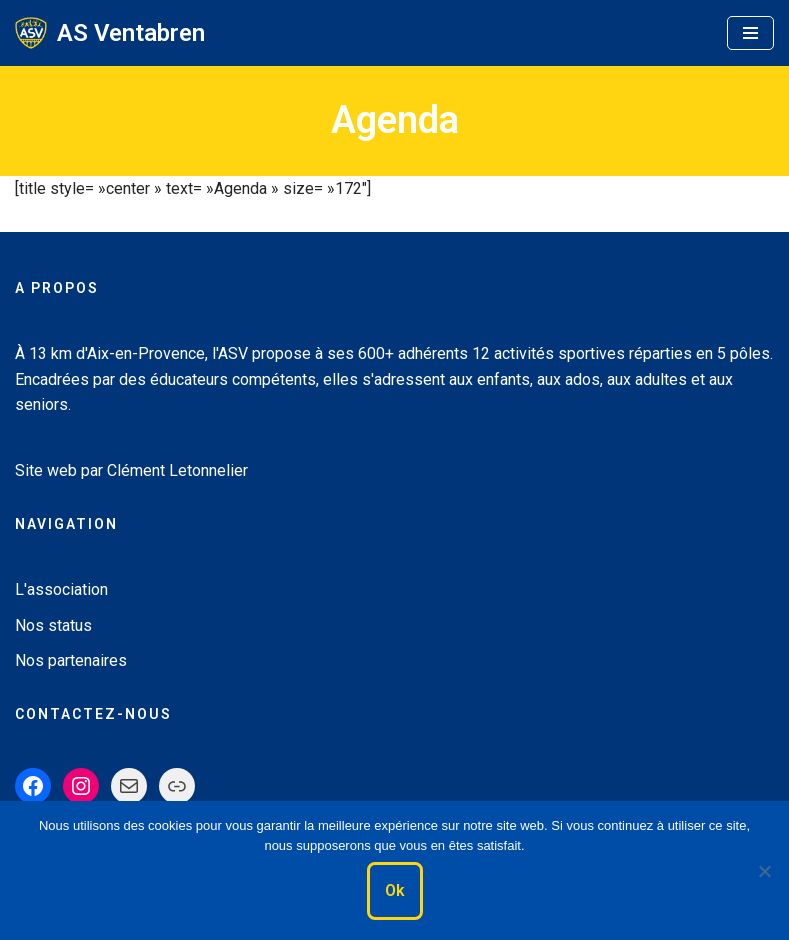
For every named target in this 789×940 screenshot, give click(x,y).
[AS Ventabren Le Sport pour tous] (110, 33)
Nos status (53, 625)
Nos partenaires (71, 660)
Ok (395, 890)
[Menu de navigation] (750, 33)
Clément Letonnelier (177, 470)
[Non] (764, 871)
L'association (61, 589)
